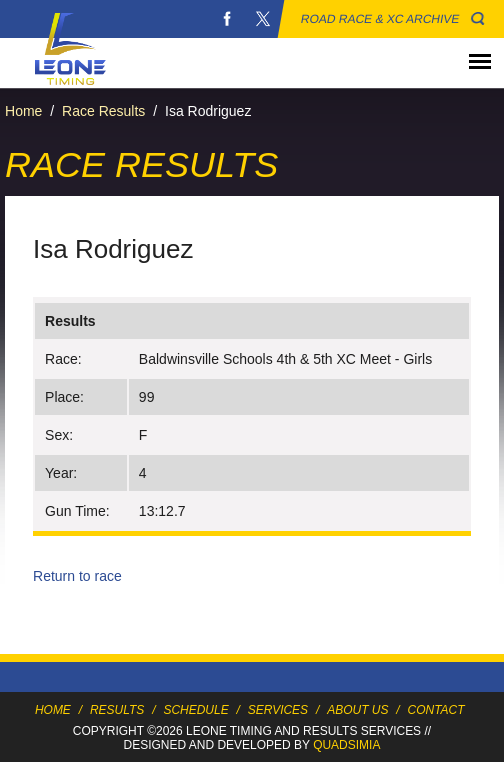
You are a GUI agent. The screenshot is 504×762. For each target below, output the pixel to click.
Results (117, 710)
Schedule (195, 710)
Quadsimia (346, 745)
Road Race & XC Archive (380, 19)
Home (23, 111)
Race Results (103, 111)
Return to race (77, 576)
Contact (436, 710)
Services (278, 710)
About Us (357, 710)
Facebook (227, 19)
